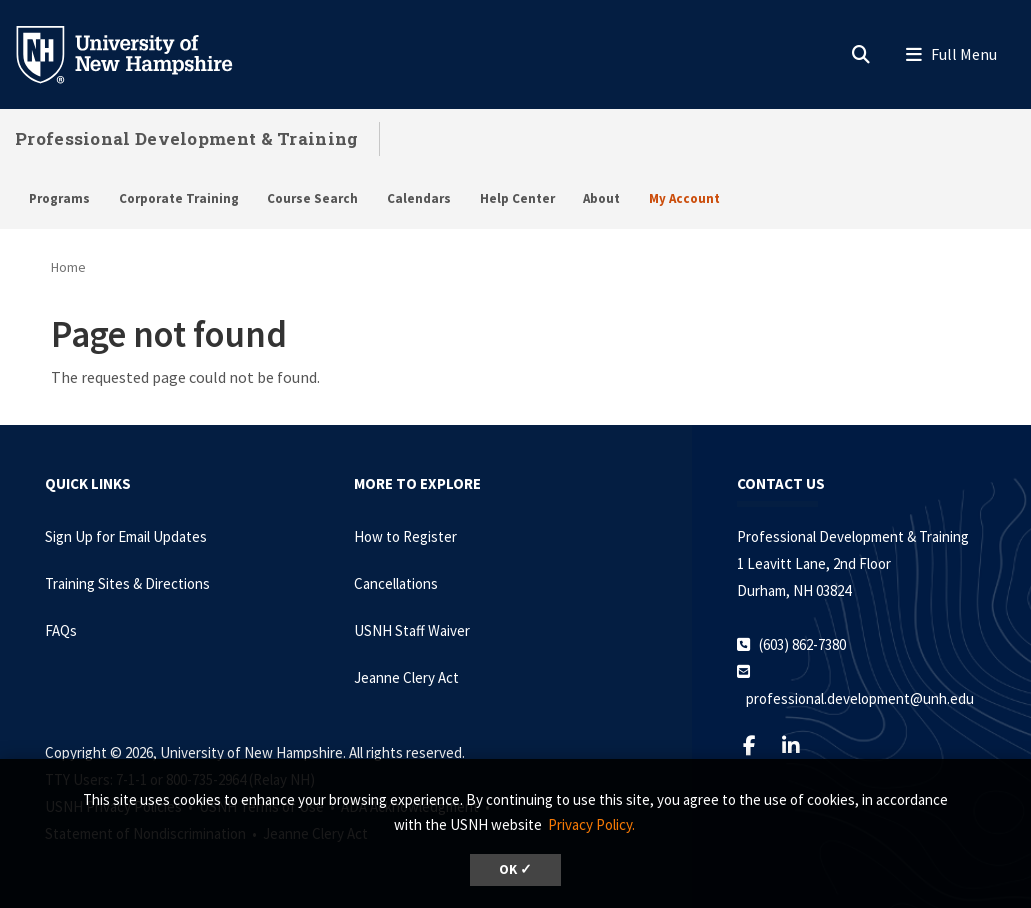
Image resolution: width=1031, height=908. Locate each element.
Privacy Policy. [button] (591, 824)
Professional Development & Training (187, 138)
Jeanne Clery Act (406, 677)
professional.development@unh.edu (860, 698)
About (601, 198)
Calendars (419, 198)
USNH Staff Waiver (412, 630)
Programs (59, 198)
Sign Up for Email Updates (126, 536)
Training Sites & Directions (127, 583)
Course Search (312, 198)
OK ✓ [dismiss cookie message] (515, 869)
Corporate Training (179, 198)
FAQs (61, 630)
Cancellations (396, 583)
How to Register (405, 536)
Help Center (517, 198)
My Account (684, 198)
